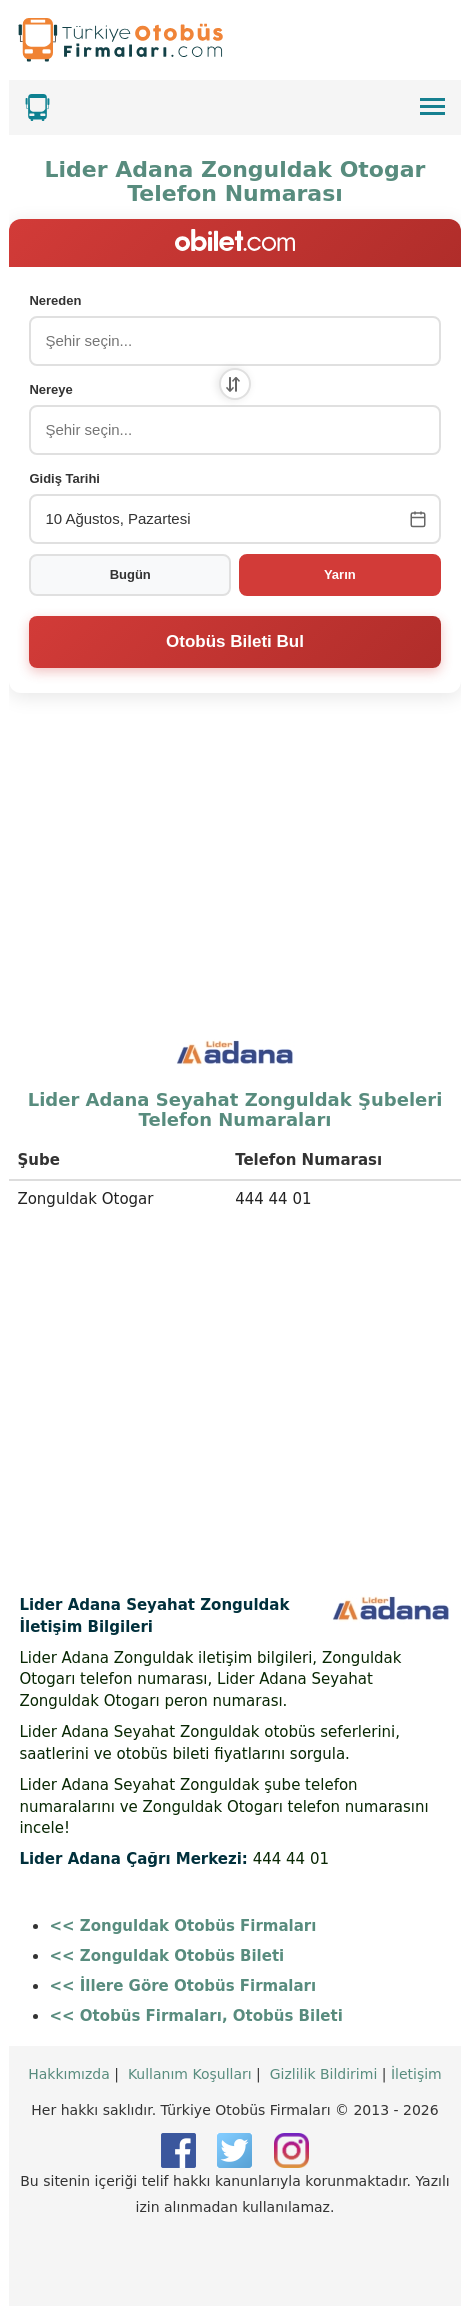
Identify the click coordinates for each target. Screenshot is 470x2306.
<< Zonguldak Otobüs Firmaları (182, 1926)
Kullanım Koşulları (190, 2074)
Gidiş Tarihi (64, 478)
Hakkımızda (69, 2074)
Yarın (340, 574)
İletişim (416, 2074)
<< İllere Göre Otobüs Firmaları (182, 1986)
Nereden (55, 300)
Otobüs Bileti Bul (235, 641)
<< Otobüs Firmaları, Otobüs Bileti (195, 2016)
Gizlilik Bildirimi (324, 2074)
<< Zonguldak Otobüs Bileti (166, 1956)
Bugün (130, 574)
